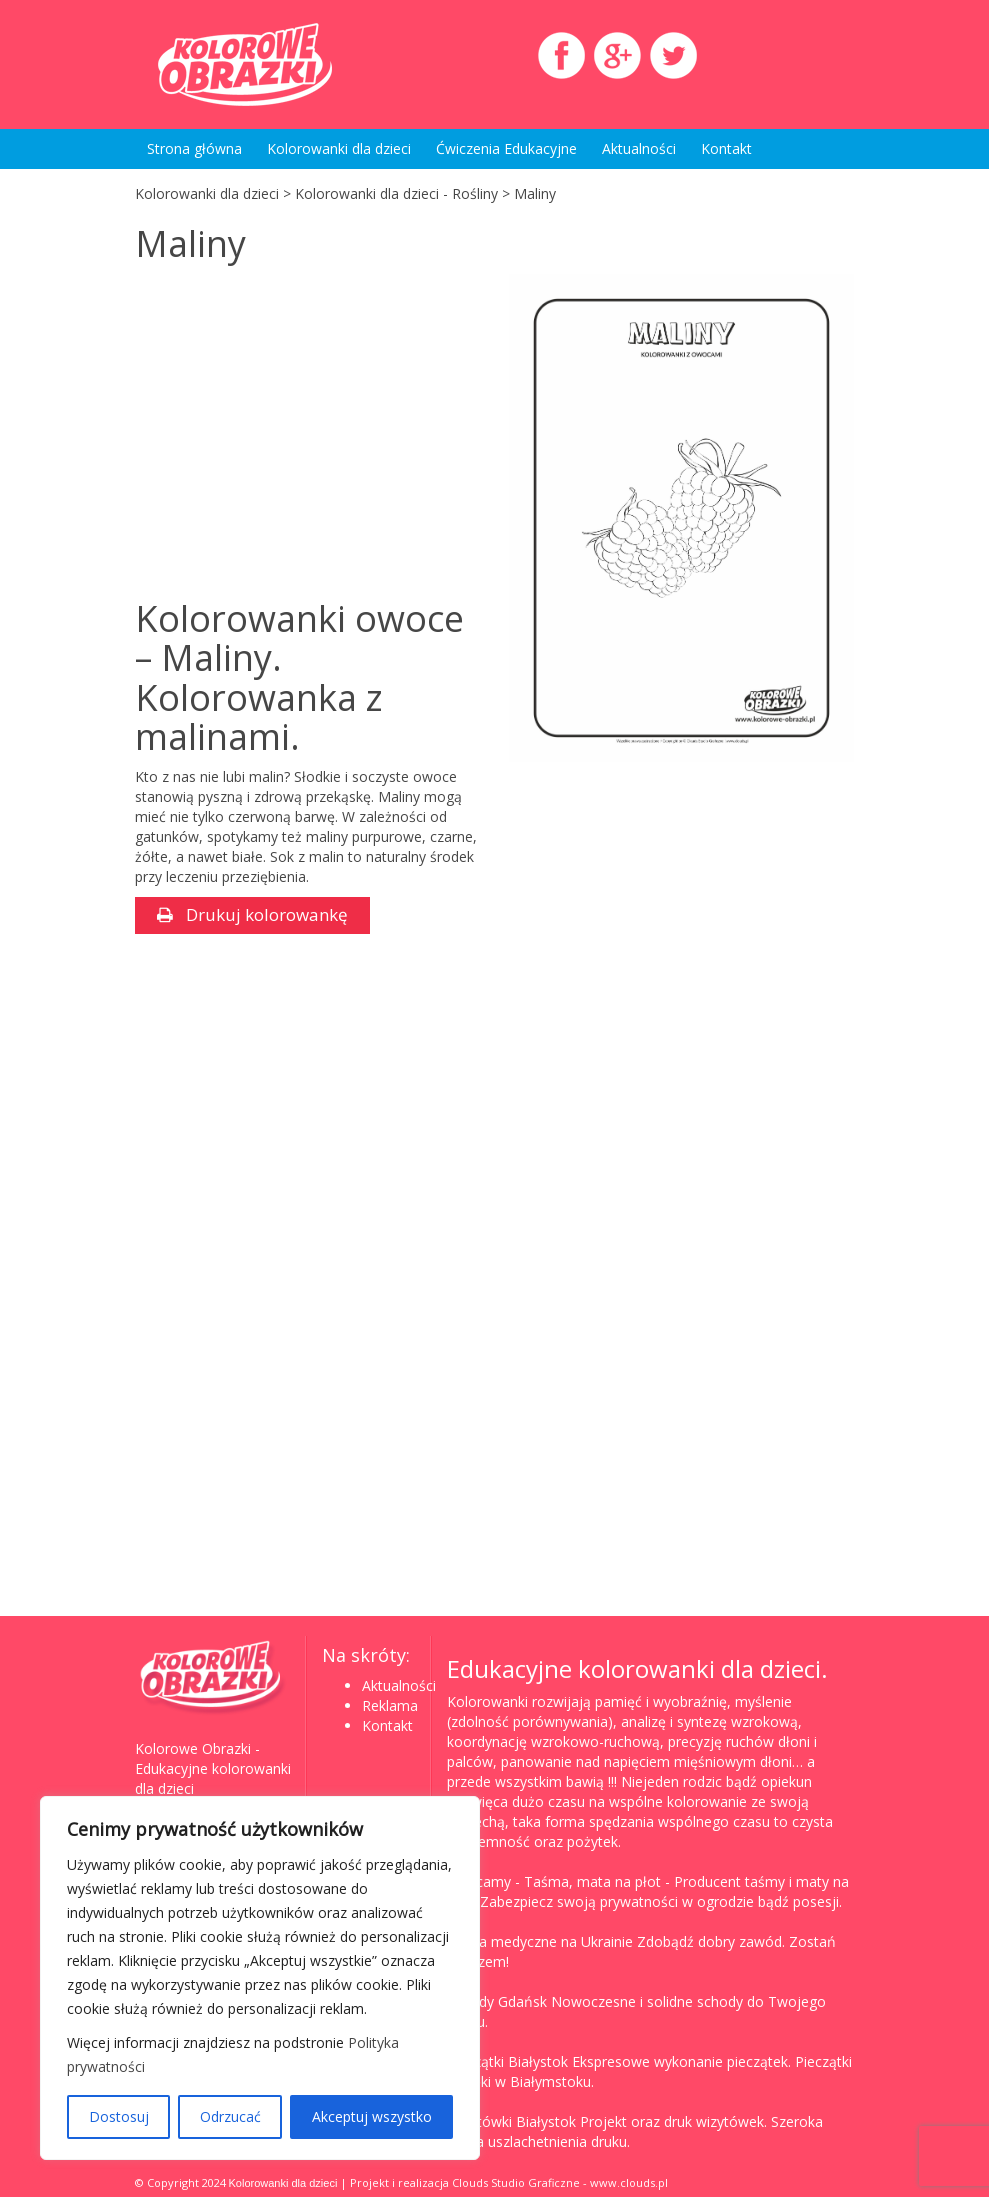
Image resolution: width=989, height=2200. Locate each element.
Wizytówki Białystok (511, 2124)
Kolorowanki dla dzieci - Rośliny (396, 193)
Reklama (390, 1708)
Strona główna (194, 148)
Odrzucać (230, 2116)
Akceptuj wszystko (372, 2116)
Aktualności (639, 148)
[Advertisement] (303, 434)
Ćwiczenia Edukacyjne (506, 148)
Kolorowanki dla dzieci (339, 148)
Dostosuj (119, 2116)
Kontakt (726, 148)
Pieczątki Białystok (507, 2064)
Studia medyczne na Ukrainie (540, 1944)
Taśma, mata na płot (592, 1884)
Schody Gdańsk (497, 2004)
